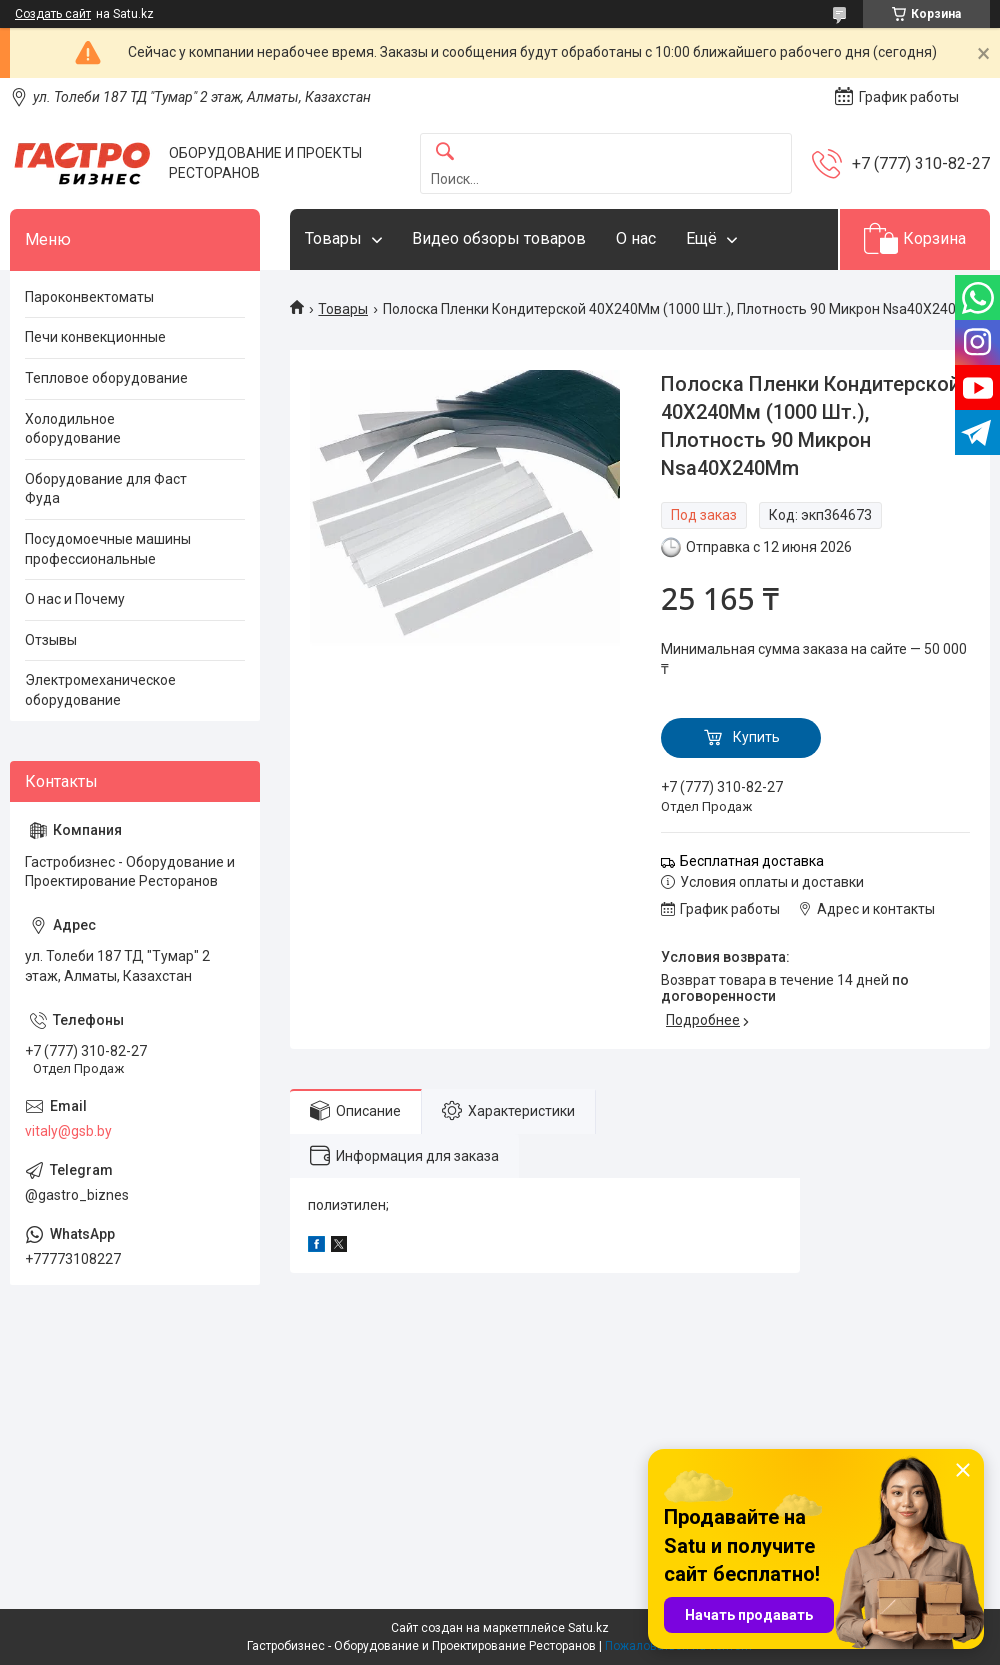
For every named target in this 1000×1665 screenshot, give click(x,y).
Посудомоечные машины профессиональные (108, 549)
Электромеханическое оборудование (100, 690)
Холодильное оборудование (73, 429)
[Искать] (445, 152)
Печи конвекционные (95, 337)
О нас (636, 238)
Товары (333, 238)
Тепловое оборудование (106, 378)
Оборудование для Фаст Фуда (106, 489)
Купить (756, 737)
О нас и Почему (75, 599)
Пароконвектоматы (89, 297)
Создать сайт (53, 14)
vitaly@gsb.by (68, 1131)
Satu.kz (588, 1628)
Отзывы (51, 640)
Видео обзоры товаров (499, 238)
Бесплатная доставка (752, 861)
